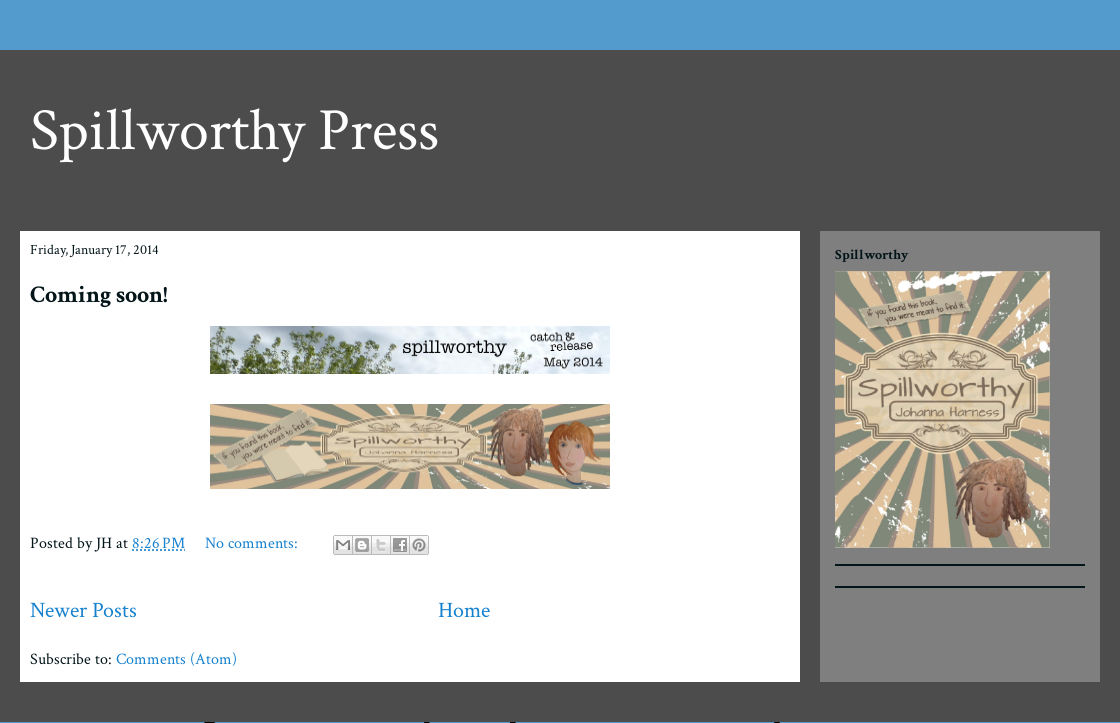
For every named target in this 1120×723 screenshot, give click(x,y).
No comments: (253, 543)
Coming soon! (99, 294)
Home (464, 610)
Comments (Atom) (176, 659)
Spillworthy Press (234, 131)
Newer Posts (83, 610)
